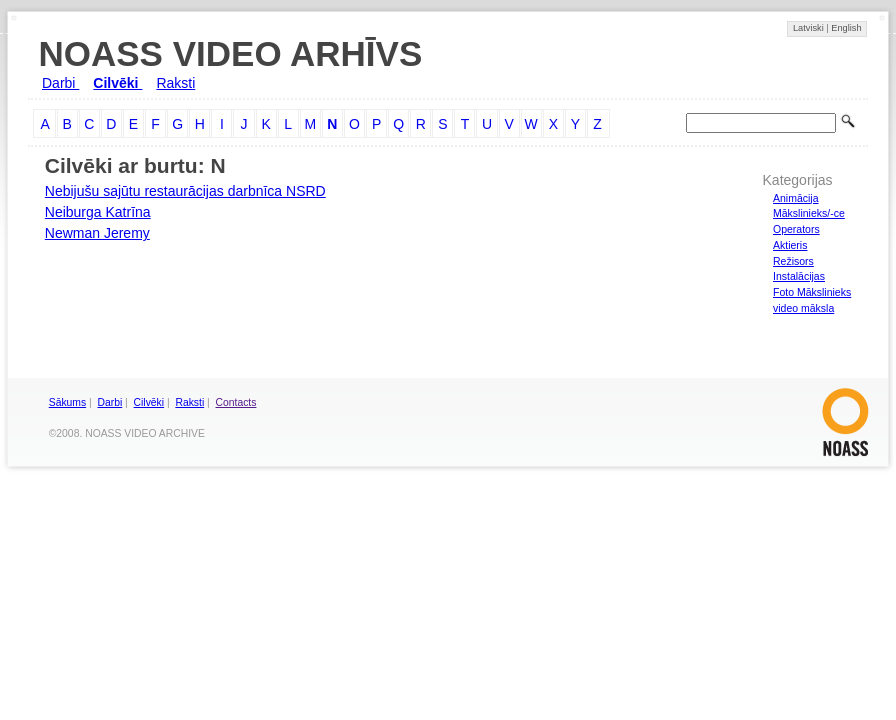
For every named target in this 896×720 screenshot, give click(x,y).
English (846, 28)
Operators (796, 229)
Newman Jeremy (97, 233)
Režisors (793, 261)
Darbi (60, 83)
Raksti (175, 83)
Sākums (67, 402)
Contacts (236, 402)
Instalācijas (799, 276)
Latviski (809, 28)
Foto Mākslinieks (812, 292)
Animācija (796, 198)
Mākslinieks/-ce (809, 213)
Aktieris (790, 245)
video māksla (803, 308)
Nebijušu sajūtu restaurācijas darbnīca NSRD (185, 191)
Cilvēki (117, 83)
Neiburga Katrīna (98, 212)
